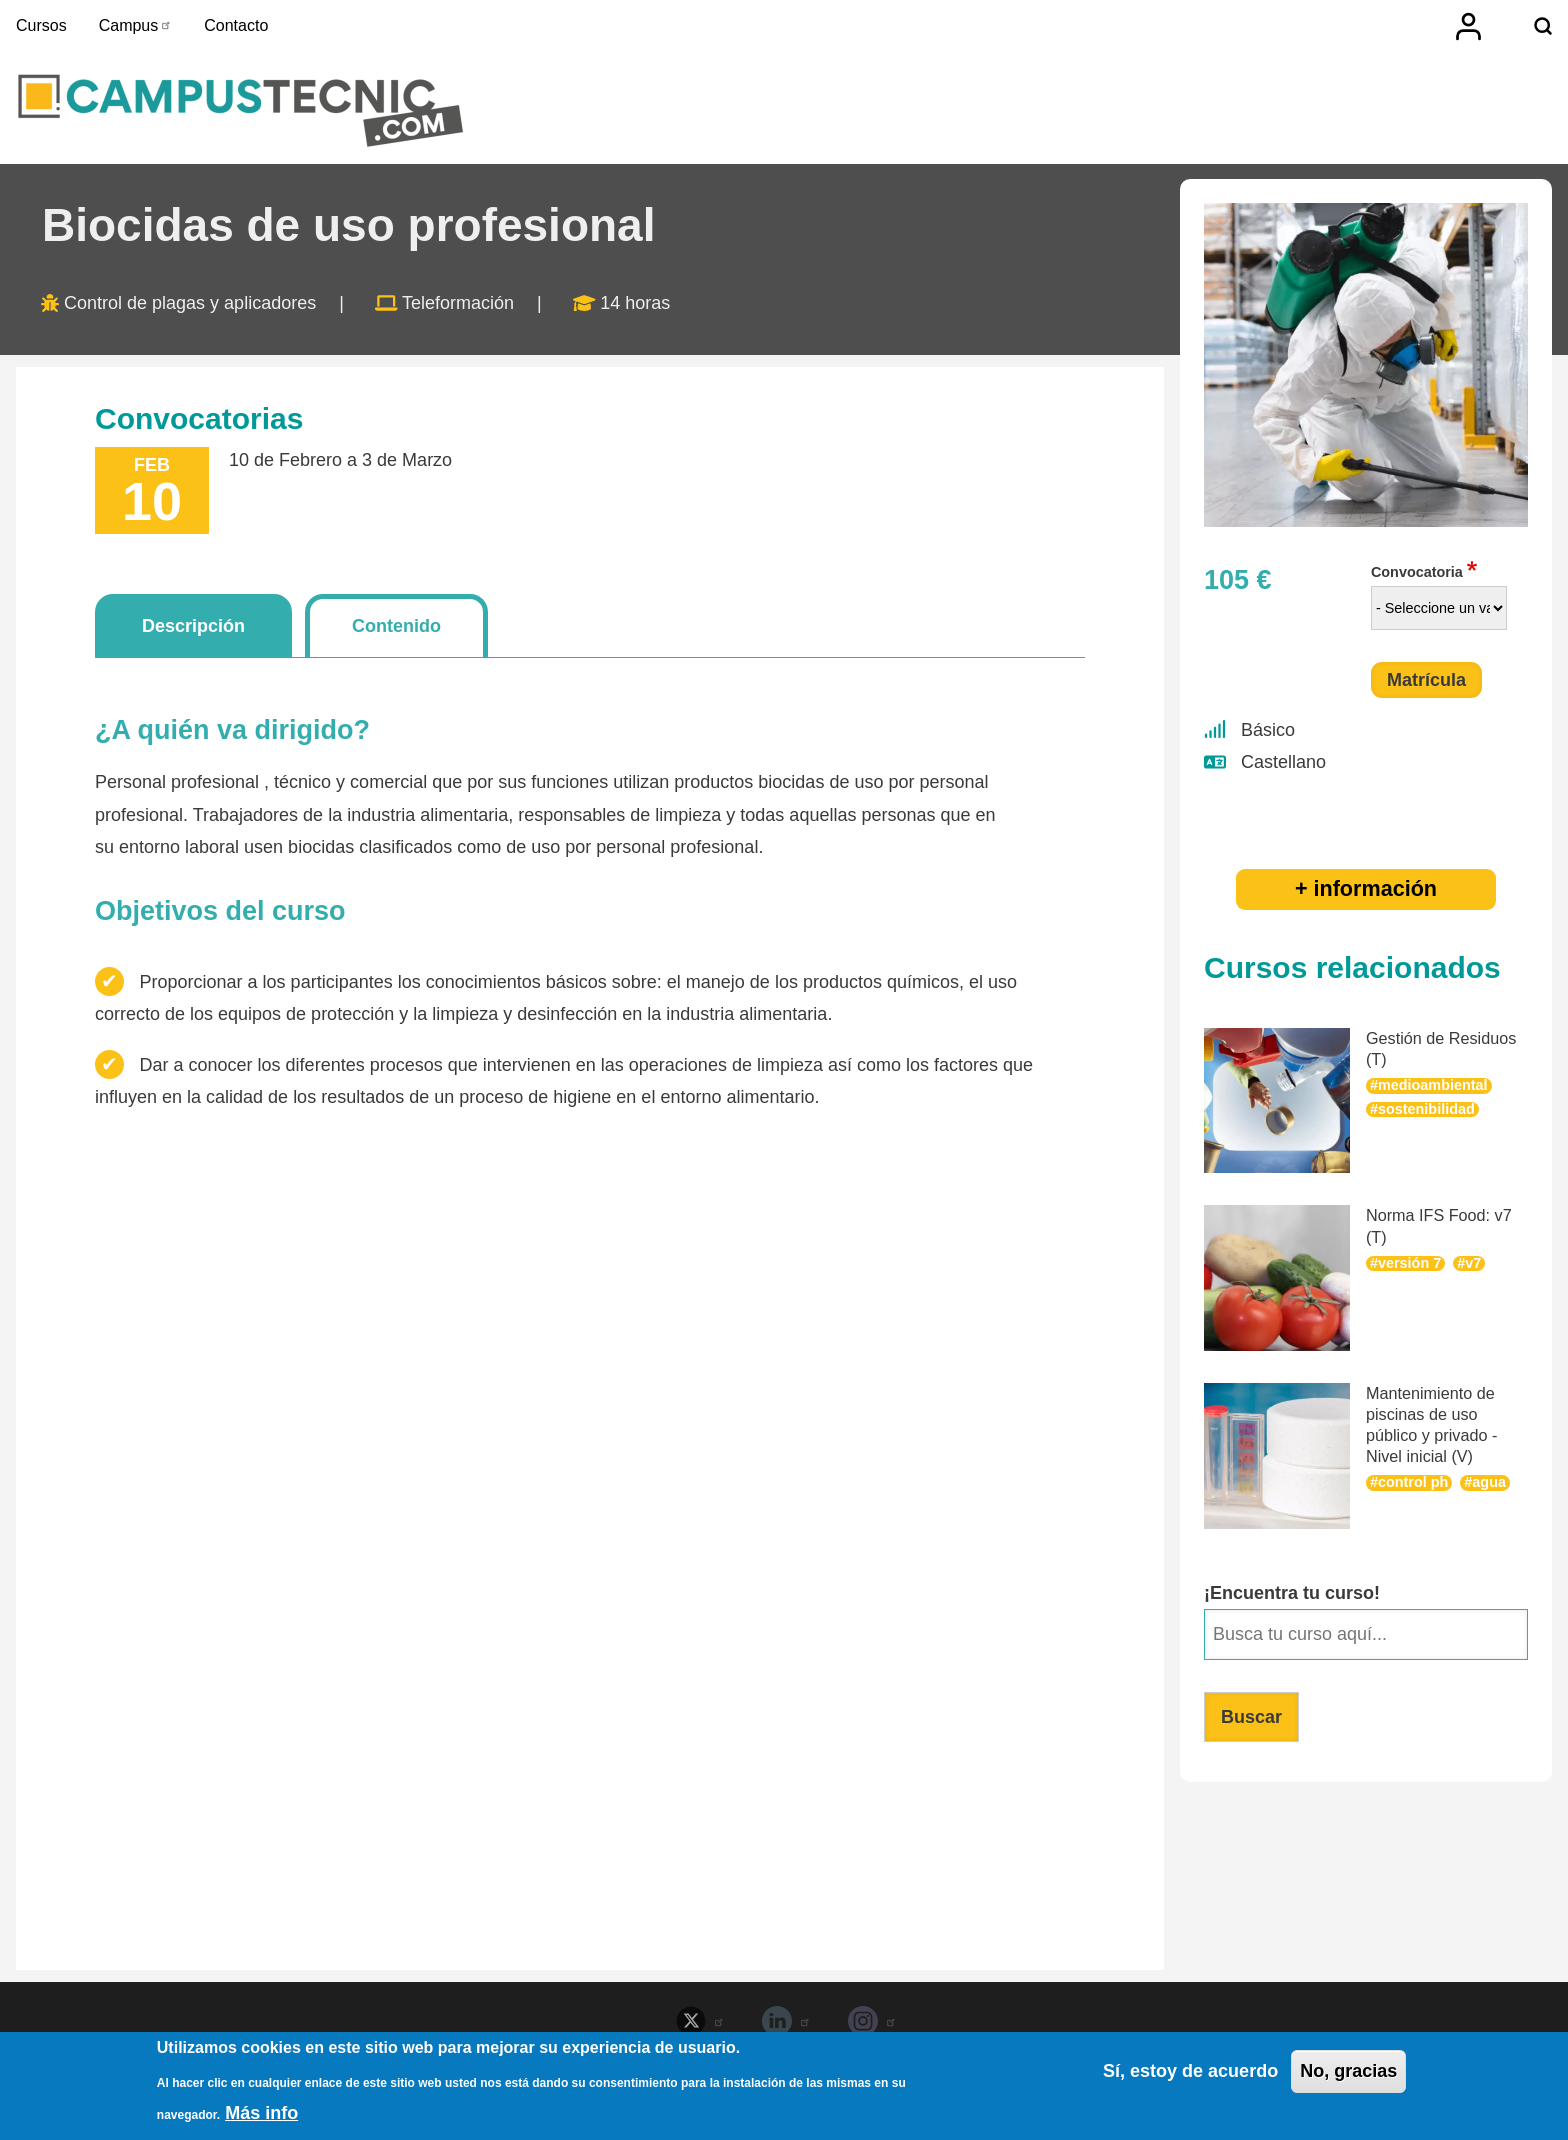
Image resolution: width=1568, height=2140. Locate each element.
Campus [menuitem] (136, 25)
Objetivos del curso (220, 911)
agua (1489, 1482)
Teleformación (458, 303)
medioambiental (1433, 1085)
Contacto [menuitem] (236, 25)
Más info (261, 2114)
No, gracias (1348, 2072)
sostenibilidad (1426, 1109)
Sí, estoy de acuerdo (1190, 2072)
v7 (1473, 1263)
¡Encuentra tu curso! (1292, 1593)
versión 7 (1409, 1263)
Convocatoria (1417, 572)
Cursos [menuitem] (41, 25)
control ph (1413, 1482)
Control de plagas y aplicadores (190, 303)
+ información (1366, 888)
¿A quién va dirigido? (232, 730)
